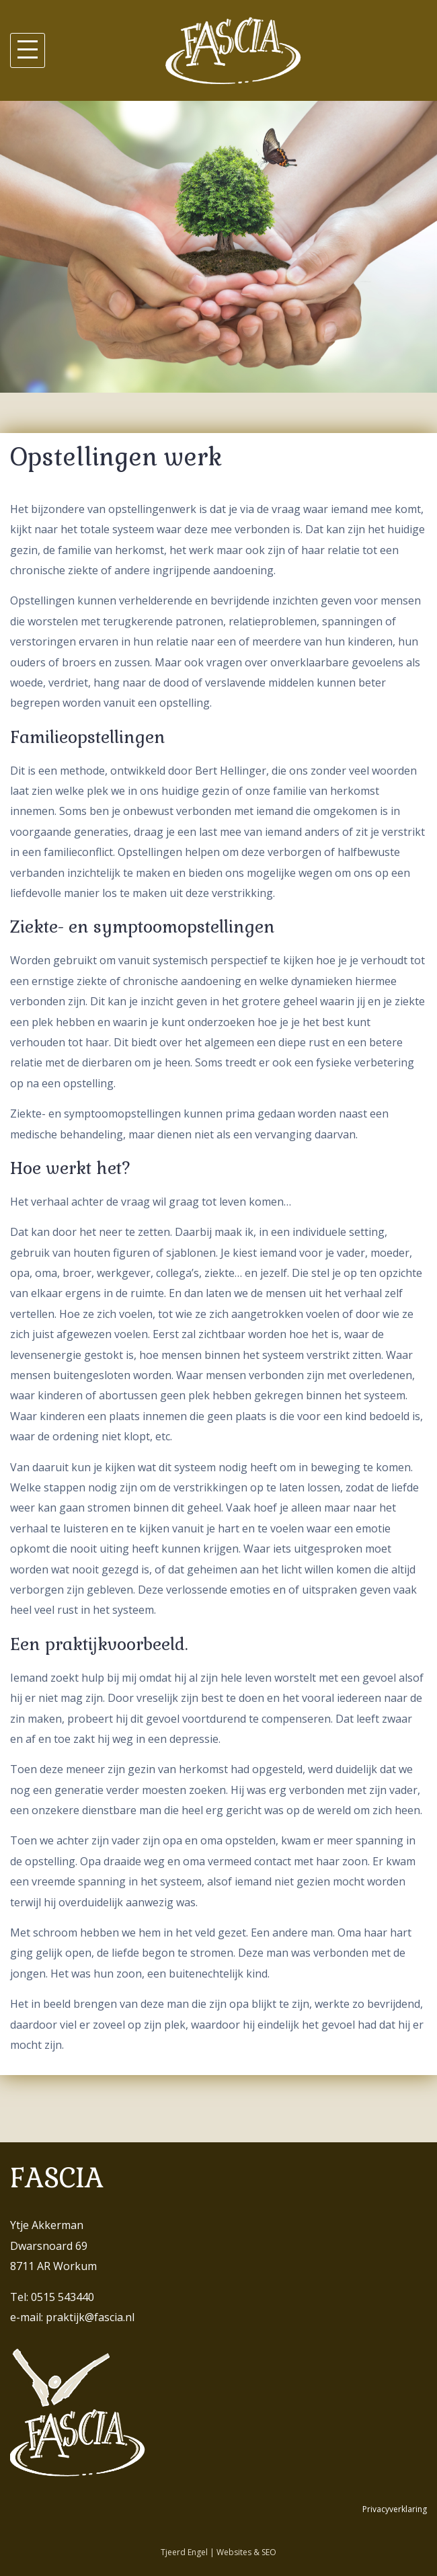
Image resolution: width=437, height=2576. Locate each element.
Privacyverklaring (394, 2509)
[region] (218, 247)
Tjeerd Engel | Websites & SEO (218, 2552)
